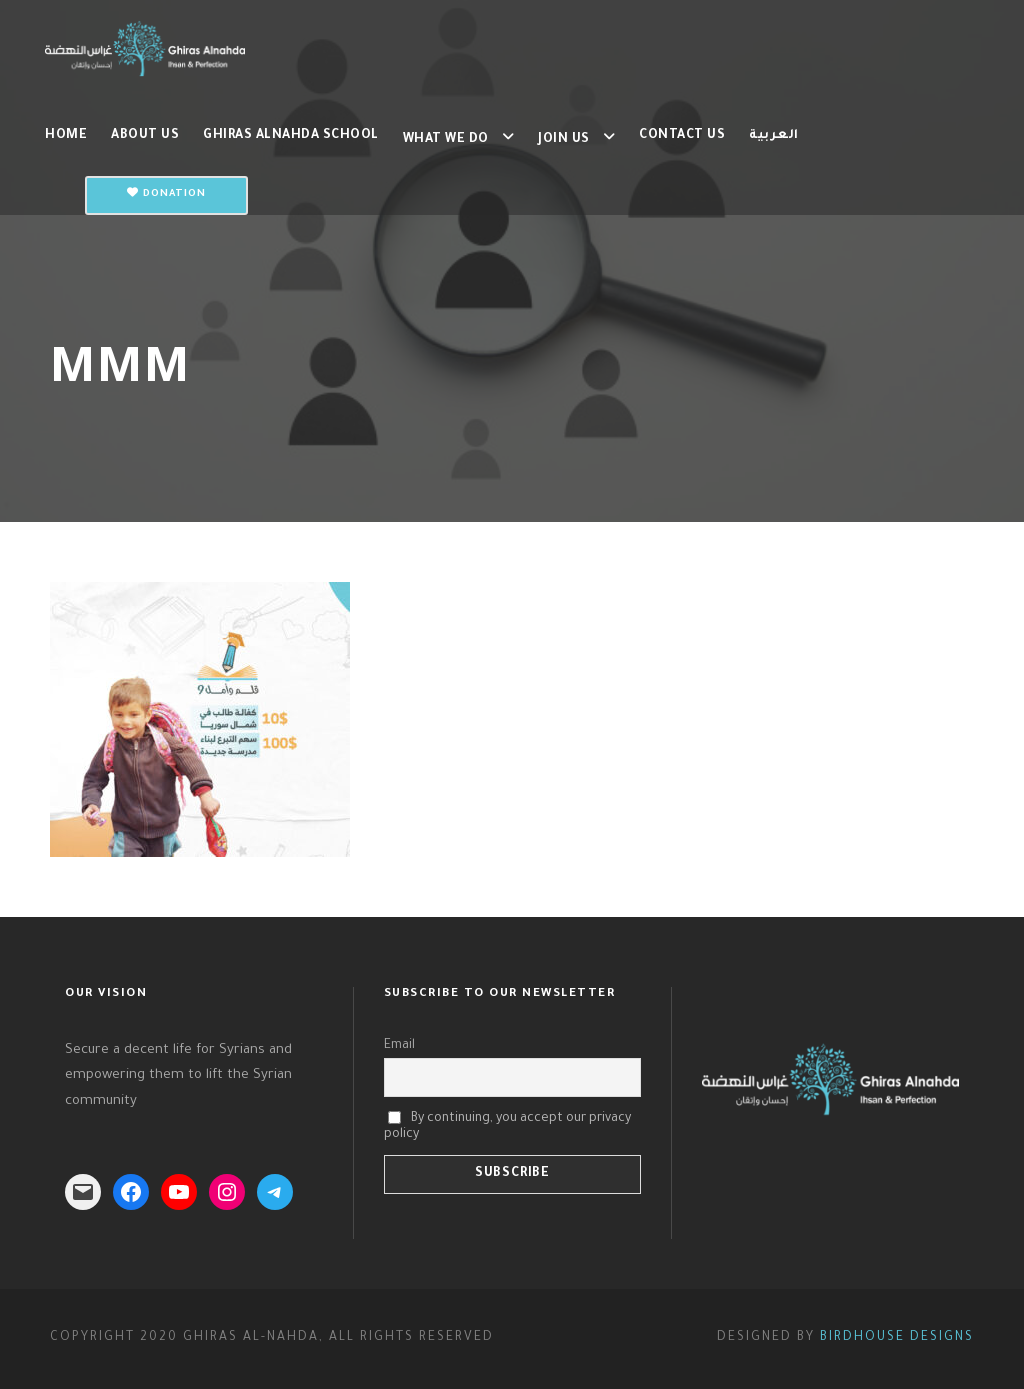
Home (66, 136)
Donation (166, 193)
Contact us (682, 136)
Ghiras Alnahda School (291, 136)
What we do (446, 140)
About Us (145, 136)
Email (399, 1046)
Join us (564, 140)
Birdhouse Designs (897, 1338)
